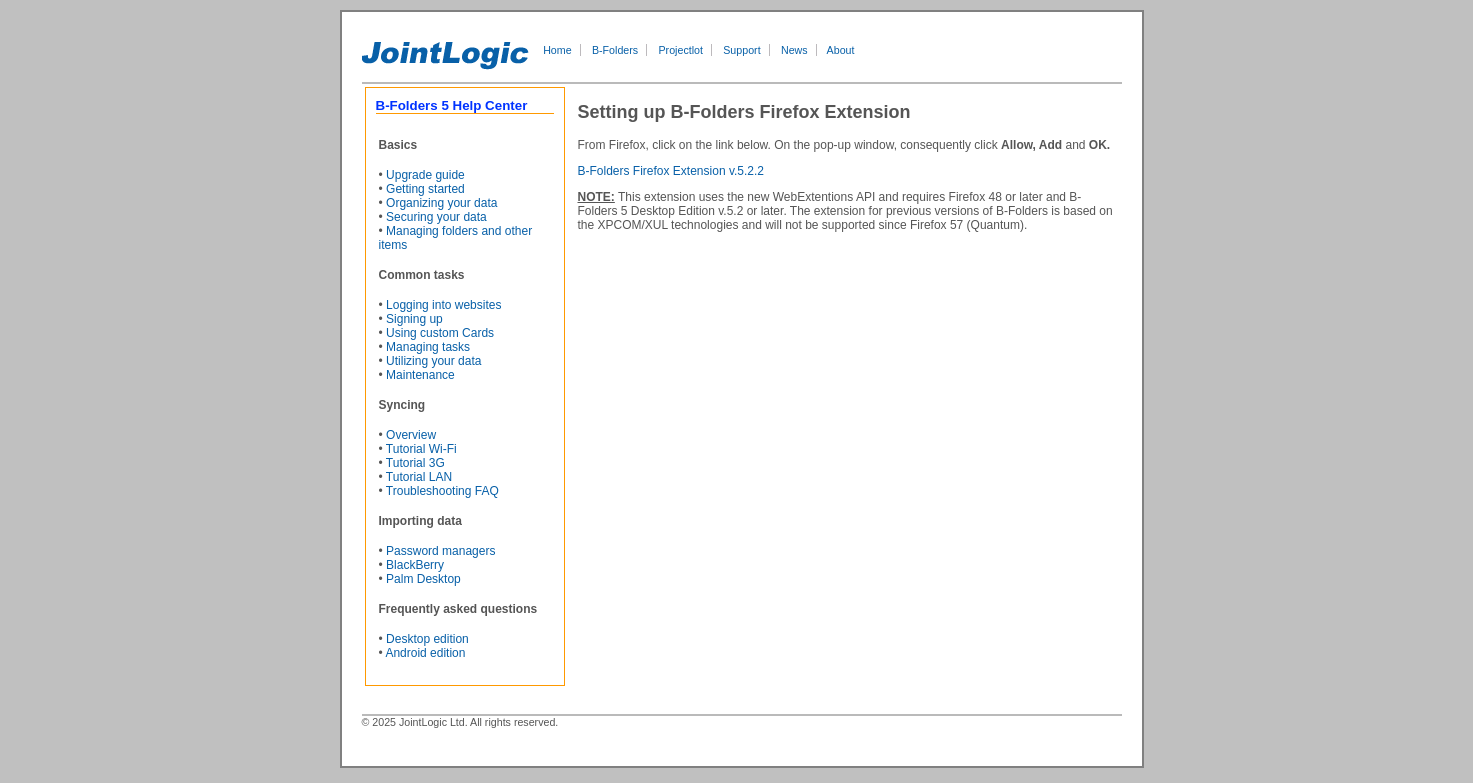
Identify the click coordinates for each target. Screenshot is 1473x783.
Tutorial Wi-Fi (421, 449)
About (841, 50)
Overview (411, 435)
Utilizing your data (433, 361)
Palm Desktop (423, 579)
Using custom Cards (440, 333)
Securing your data (436, 217)
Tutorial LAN (419, 477)
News (794, 50)
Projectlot (681, 50)
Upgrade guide (425, 175)
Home (557, 50)
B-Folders (615, 50)
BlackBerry (415, 565)
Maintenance (420, 375)
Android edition (425, 653)
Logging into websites (443, 305)
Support (741, 50)
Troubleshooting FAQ (442, 491)
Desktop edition (427, 639)
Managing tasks (428, 347)
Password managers (440, 551)
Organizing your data (441, 203)
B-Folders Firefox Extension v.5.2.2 (671, 171)
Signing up (414, 319)
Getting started (425, 189)
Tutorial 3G (415, 463)
